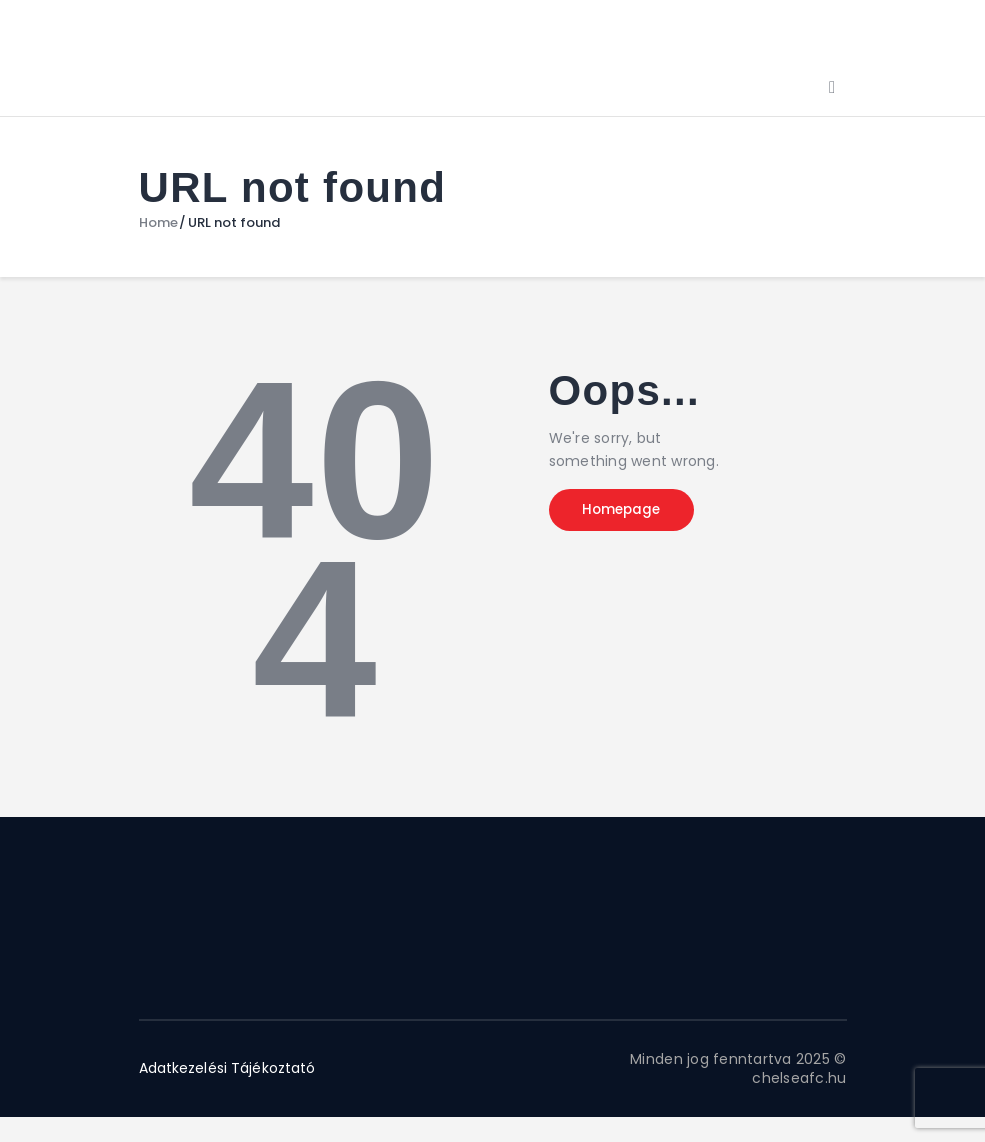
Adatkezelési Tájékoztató (229, 1068)
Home (158, 223)
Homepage (632, 512)
